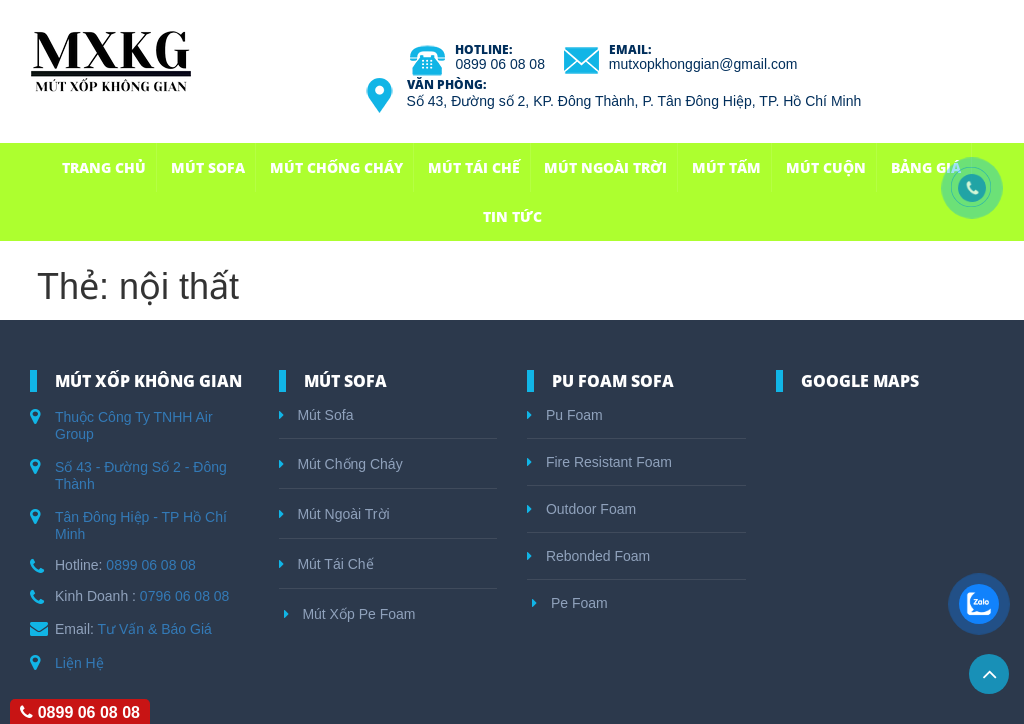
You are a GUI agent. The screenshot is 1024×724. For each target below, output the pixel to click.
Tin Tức (512, 216)
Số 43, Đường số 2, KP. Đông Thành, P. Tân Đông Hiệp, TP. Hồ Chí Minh (634, 101)
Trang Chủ (104, 167)
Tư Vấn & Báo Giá (155, 629)
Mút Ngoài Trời (605, 167)
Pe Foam (570, 603)
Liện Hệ (79, 663)
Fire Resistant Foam (599, 462)
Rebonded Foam (588, 556)
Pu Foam (565, 415)
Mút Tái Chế (474, 167)
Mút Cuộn (826, 167)
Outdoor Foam (581, 509)
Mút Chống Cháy (336, 167)
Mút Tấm (726, 167)
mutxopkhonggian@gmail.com (703, 64)
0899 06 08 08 (500, 64)
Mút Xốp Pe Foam (350, 614)
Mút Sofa (208, 167)
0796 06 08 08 (185, 596)
